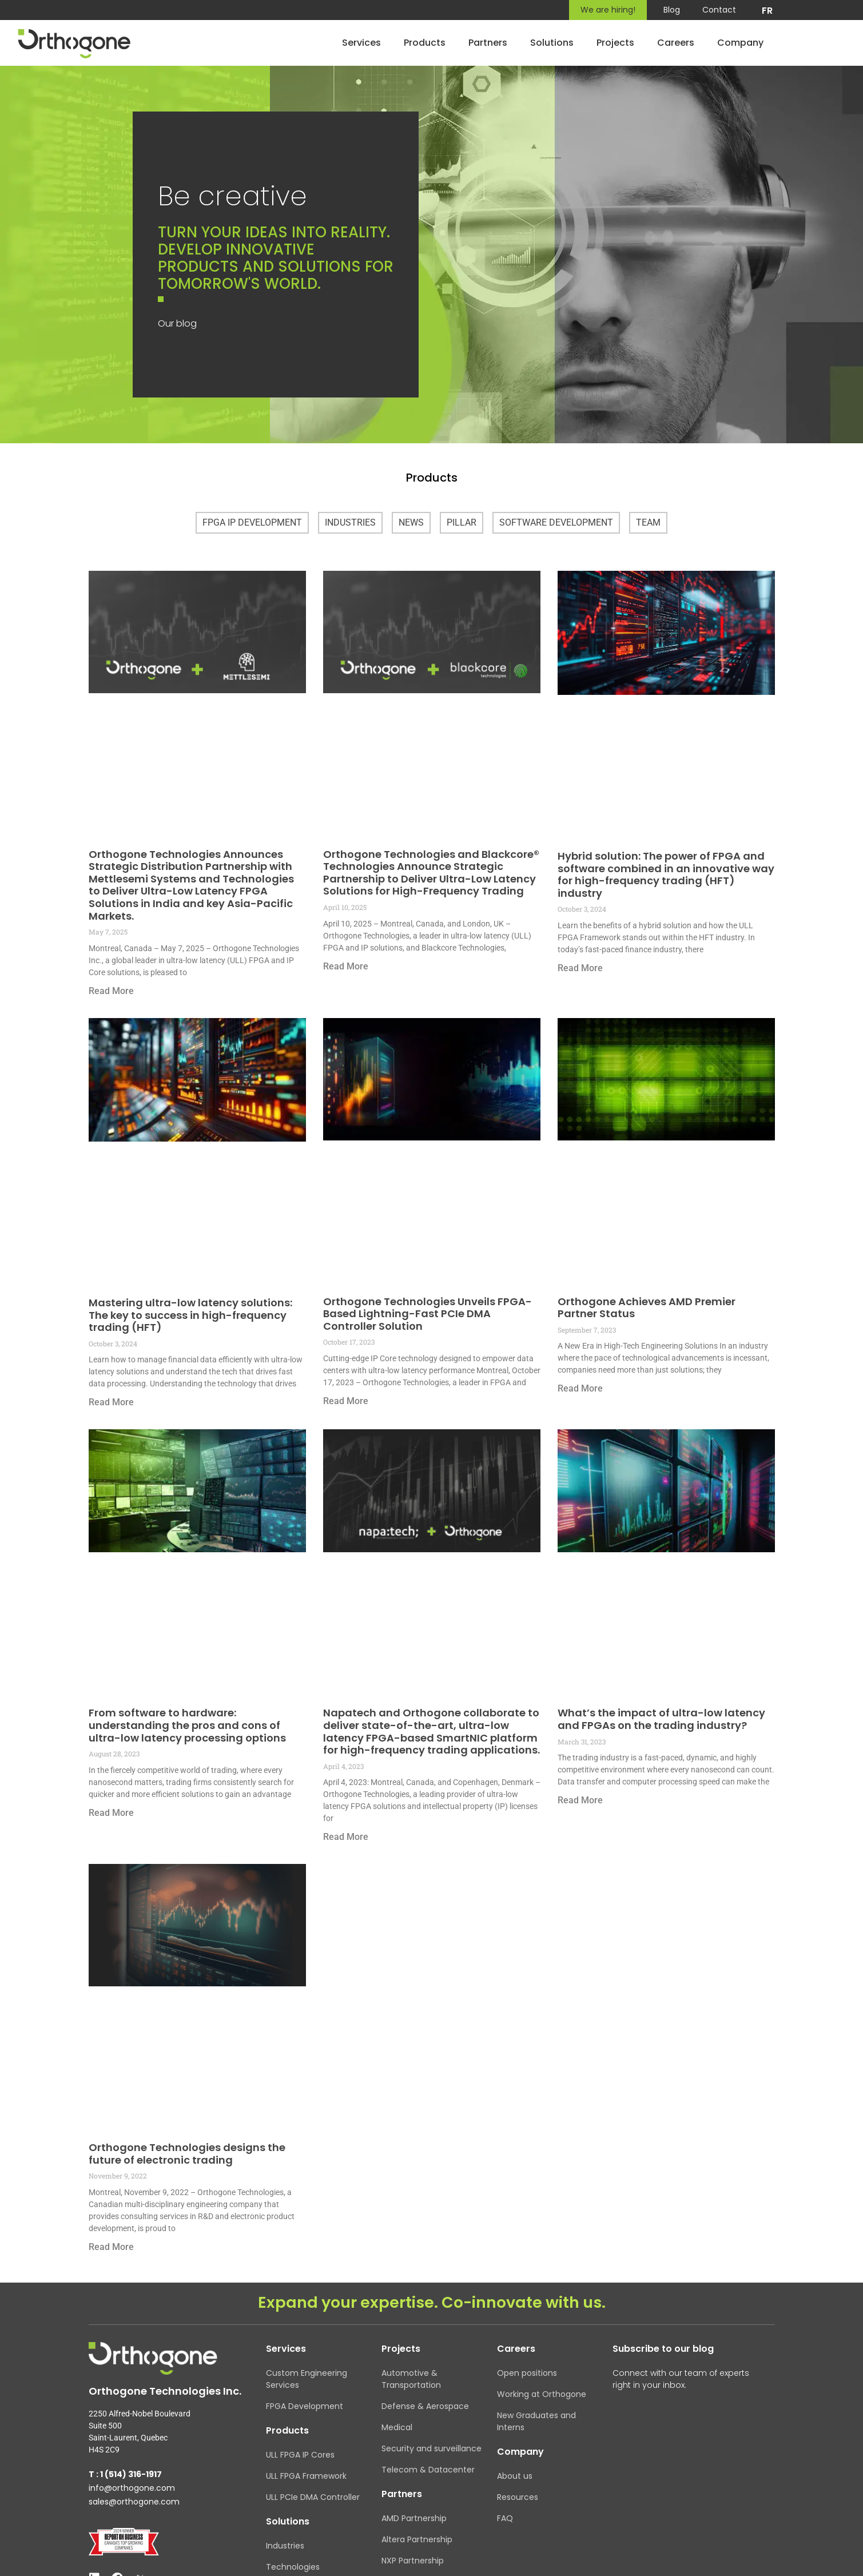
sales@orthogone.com (134, 2501)
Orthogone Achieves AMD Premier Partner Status (646, 1307)
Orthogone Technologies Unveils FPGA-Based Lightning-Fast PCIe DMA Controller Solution (427, 1313)
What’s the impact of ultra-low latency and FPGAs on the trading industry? (661, 1719)
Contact (719, 9)
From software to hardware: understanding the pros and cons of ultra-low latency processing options (187, 1725)
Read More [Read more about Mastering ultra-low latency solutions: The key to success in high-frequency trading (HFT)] (111, 1402)
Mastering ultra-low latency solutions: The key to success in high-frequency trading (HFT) (190, 1314)
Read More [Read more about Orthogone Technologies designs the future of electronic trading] (111, 2246)
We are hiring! (606, 9)
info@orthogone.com (132, 2488)
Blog (671, 9)
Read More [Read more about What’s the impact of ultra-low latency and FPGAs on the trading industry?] (580, 1800)
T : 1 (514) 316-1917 (125, 2474)
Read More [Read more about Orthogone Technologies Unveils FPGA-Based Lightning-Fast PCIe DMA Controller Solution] (345, 1401)
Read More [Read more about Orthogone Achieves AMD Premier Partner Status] (580, 1388)
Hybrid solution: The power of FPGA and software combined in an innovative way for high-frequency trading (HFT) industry (666, 874)
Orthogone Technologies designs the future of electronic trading (187, 2153)
